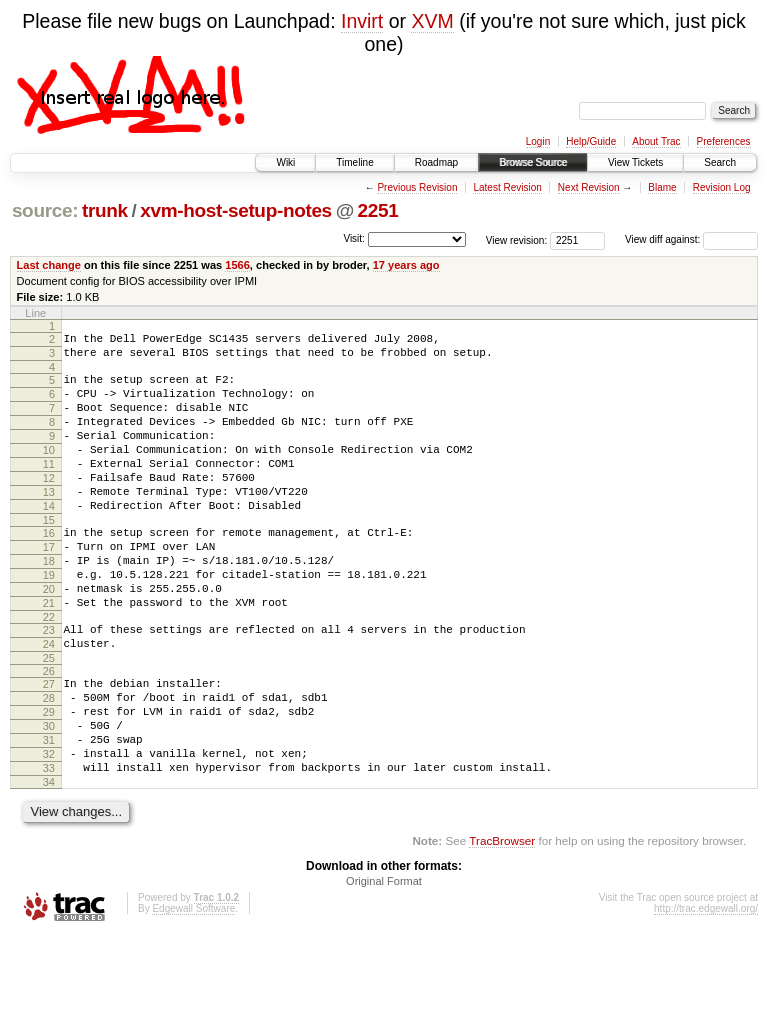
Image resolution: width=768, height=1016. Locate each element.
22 (49, 671)
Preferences (724, 141)
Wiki (285, 162)
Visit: (354, 238)
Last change (49, 265)
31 (49, 812)
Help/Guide (591, 141)
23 (49, 684)
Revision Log (722, 187)
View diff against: (691, 239)
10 (49, 471)
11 (49, 488)
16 (49, 569)
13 (49, 522)
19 (49, 620)
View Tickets (635, 162)
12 (49, 505)
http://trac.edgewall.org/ (706, 989)
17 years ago (406, 265)
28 (49, 761)
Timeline (354, 162)
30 (49, 795)
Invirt (362, 21)
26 (49, 731)
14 (49, 539)
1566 (237, 265)
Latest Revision (507, 187)
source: (45, 210)
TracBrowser (502, 921)
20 (49, 637)
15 (49, 556)
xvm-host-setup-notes (236, 210)
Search (720, 162)
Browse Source (533, 162)
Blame (662, 187)
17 (49, 586)
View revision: (517, 239)
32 (49, 829)
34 (49, 863)
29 (49, 778)
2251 (378, 210)
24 (49, 701)
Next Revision (589, 187)
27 (49, 744)
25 (49, 718)
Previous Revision (417, 187)
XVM (432, 21)
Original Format (384, 962)
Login (538, 141)
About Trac (656, 141)
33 (49, 846)
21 (49, 654)
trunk (105, 210)
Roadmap (436, 162)
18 (49, 603)
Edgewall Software (193, 989)
